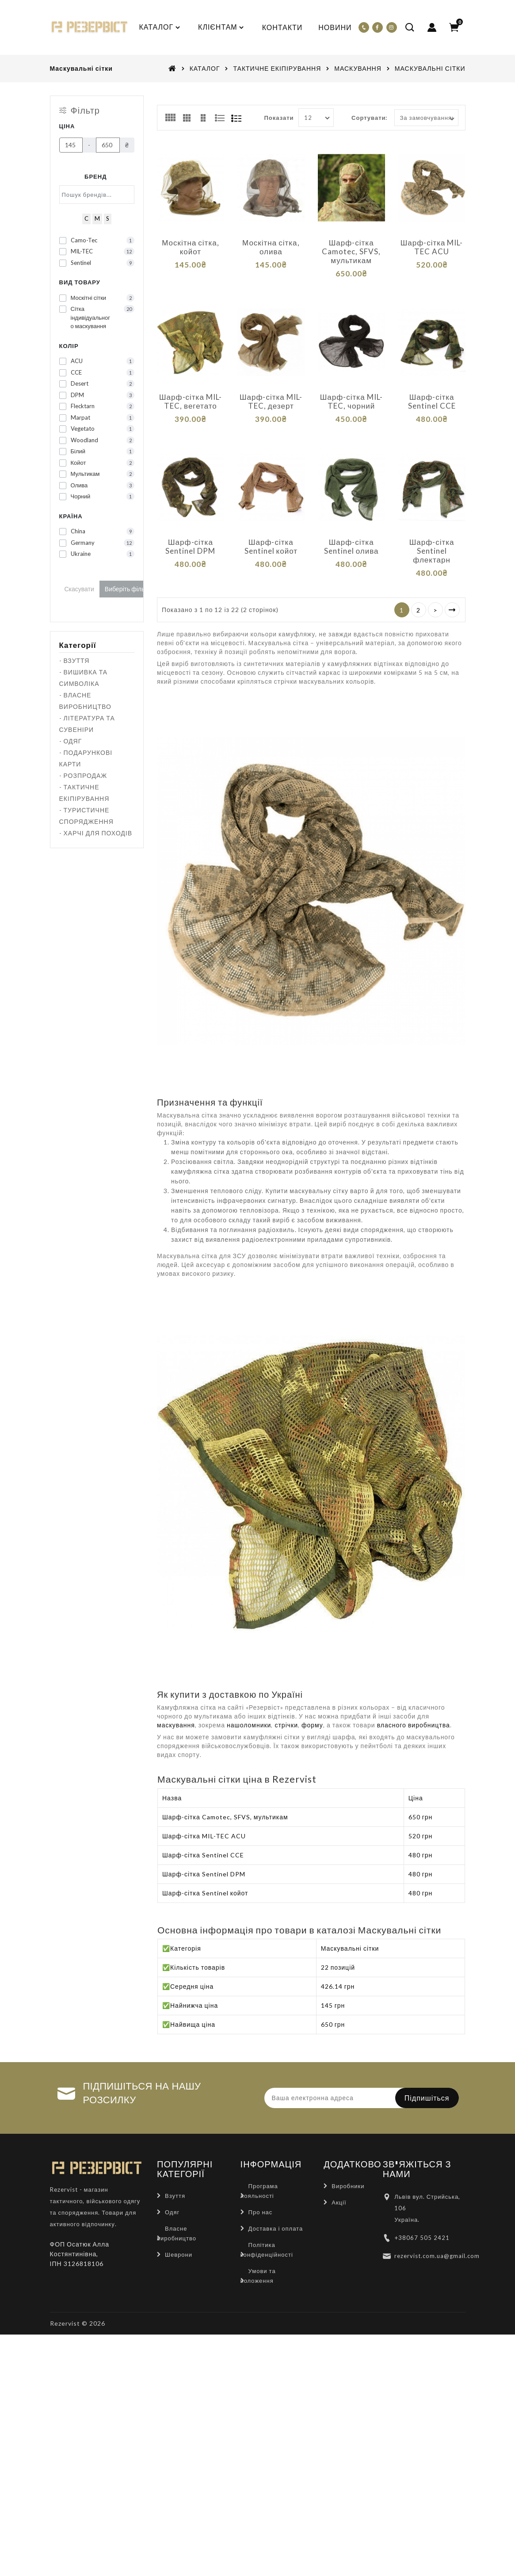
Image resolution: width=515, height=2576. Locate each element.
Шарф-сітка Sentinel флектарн (431, 537)
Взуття (175, 2174)
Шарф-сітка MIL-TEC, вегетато (190, 394)
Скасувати (79, 589)
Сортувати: (369, 117)
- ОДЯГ (70, 741)
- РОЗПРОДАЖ (83, 775)
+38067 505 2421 (422, 2216)
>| (452, 589)
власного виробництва (413, 1704)
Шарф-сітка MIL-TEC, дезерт (271, 394)
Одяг (172, 2191)
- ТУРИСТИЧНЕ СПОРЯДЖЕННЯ (86, 815)
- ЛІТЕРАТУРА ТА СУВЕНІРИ (87, 723)
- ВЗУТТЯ (74, 660)
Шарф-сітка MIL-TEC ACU (432, 247)
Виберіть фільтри (129, 589)
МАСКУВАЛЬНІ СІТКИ (430, 68)
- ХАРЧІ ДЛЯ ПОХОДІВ (96, 833)
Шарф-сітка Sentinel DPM (190, 533)
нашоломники (249, 1704)
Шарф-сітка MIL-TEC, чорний (351, 394)
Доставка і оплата (275, 2207)
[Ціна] (71, 145)
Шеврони (178, 2233)
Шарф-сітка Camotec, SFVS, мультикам (351, 251)
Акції (339, 2181)
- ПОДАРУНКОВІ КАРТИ (86, 758)
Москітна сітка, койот (190, 247)
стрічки (286, 1704)
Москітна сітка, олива (270, 247)
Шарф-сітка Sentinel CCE (432, 394)
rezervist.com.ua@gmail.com (437, 2235)
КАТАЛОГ (205, 68)
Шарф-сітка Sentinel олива (351, 533)
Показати (279, 117)
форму (312, 1704)
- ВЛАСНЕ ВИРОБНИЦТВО (85, 700)
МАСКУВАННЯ (357, 68)
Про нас (260, 2191)
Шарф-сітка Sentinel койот (271, 533)
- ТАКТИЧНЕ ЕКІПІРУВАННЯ (84, 792)
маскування (176, 1704)
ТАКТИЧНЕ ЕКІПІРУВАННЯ (277, 68)
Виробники (348, 2165)
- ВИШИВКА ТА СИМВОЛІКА (83, 677)
